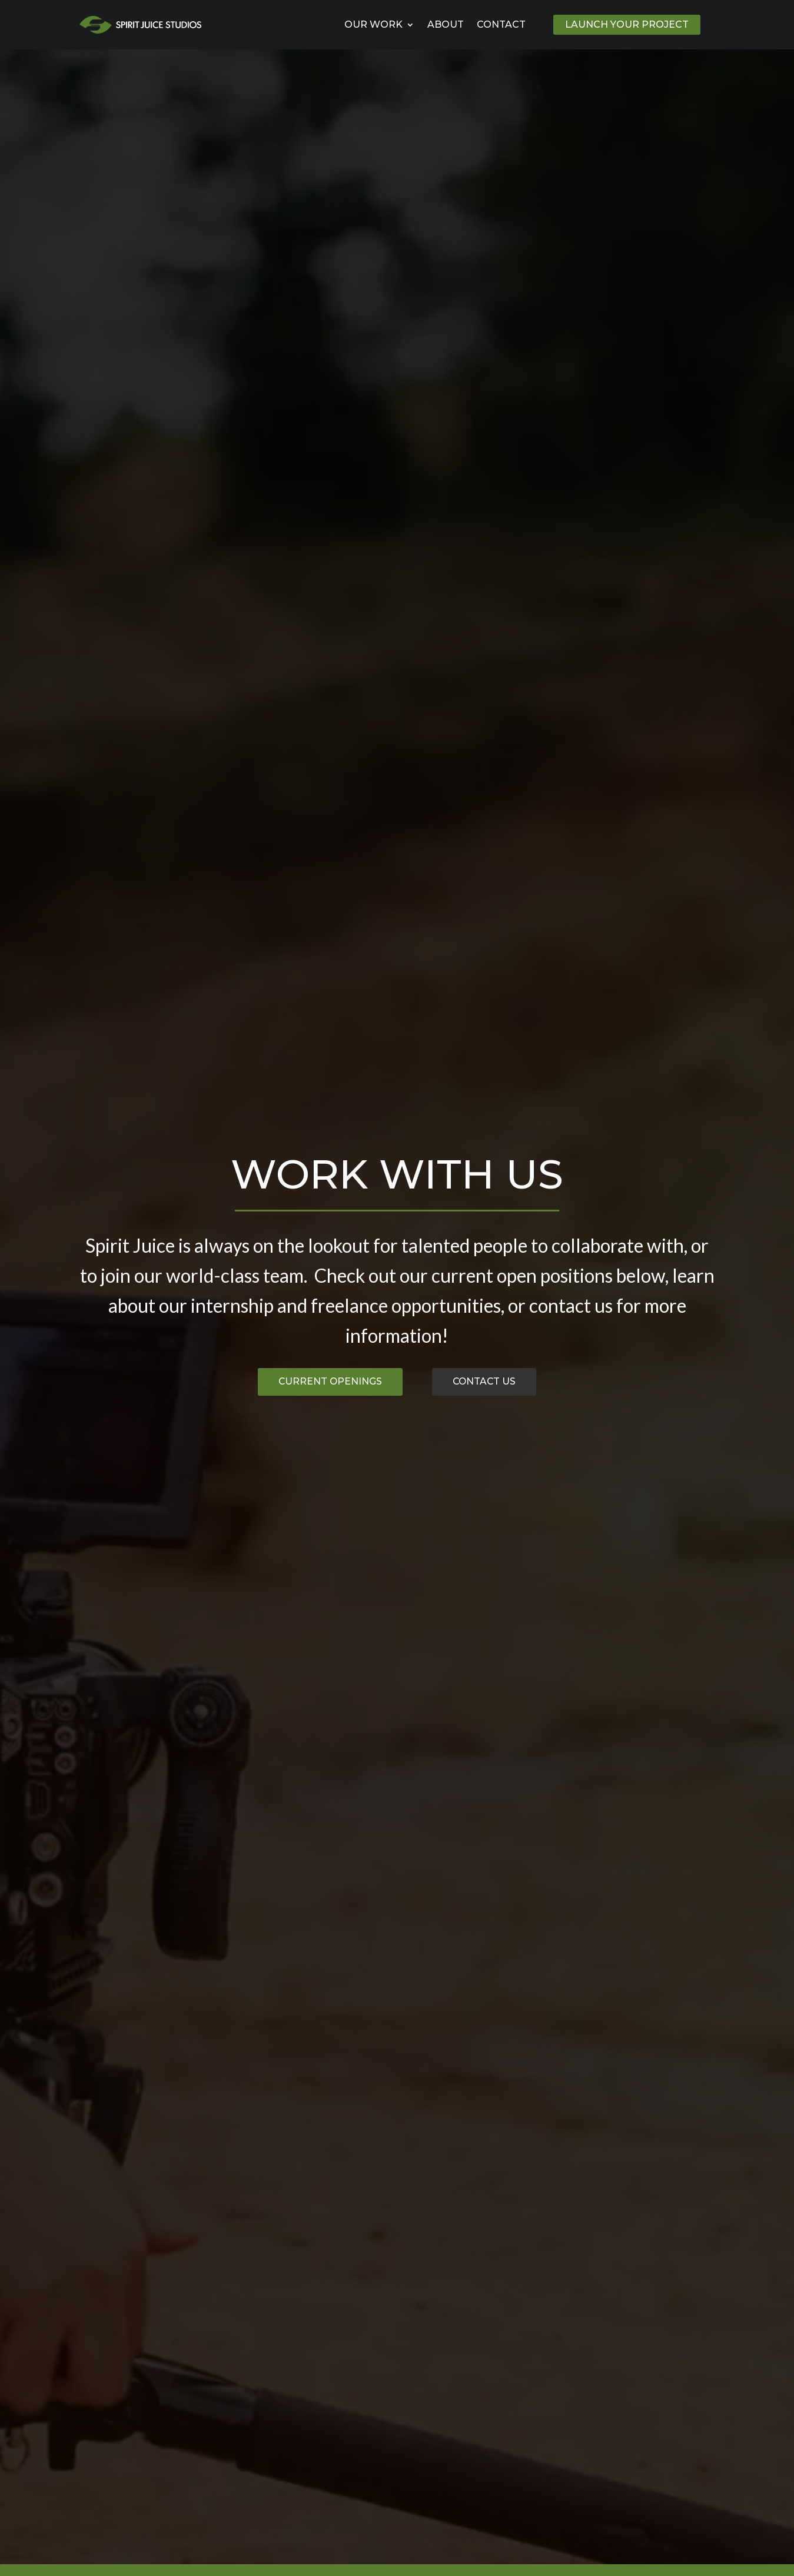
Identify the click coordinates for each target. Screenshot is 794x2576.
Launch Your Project (627, 24)
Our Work (373, 24)
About (445, 24)
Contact (501, 24)
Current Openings (322, 1382)
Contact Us (496, 1382)
